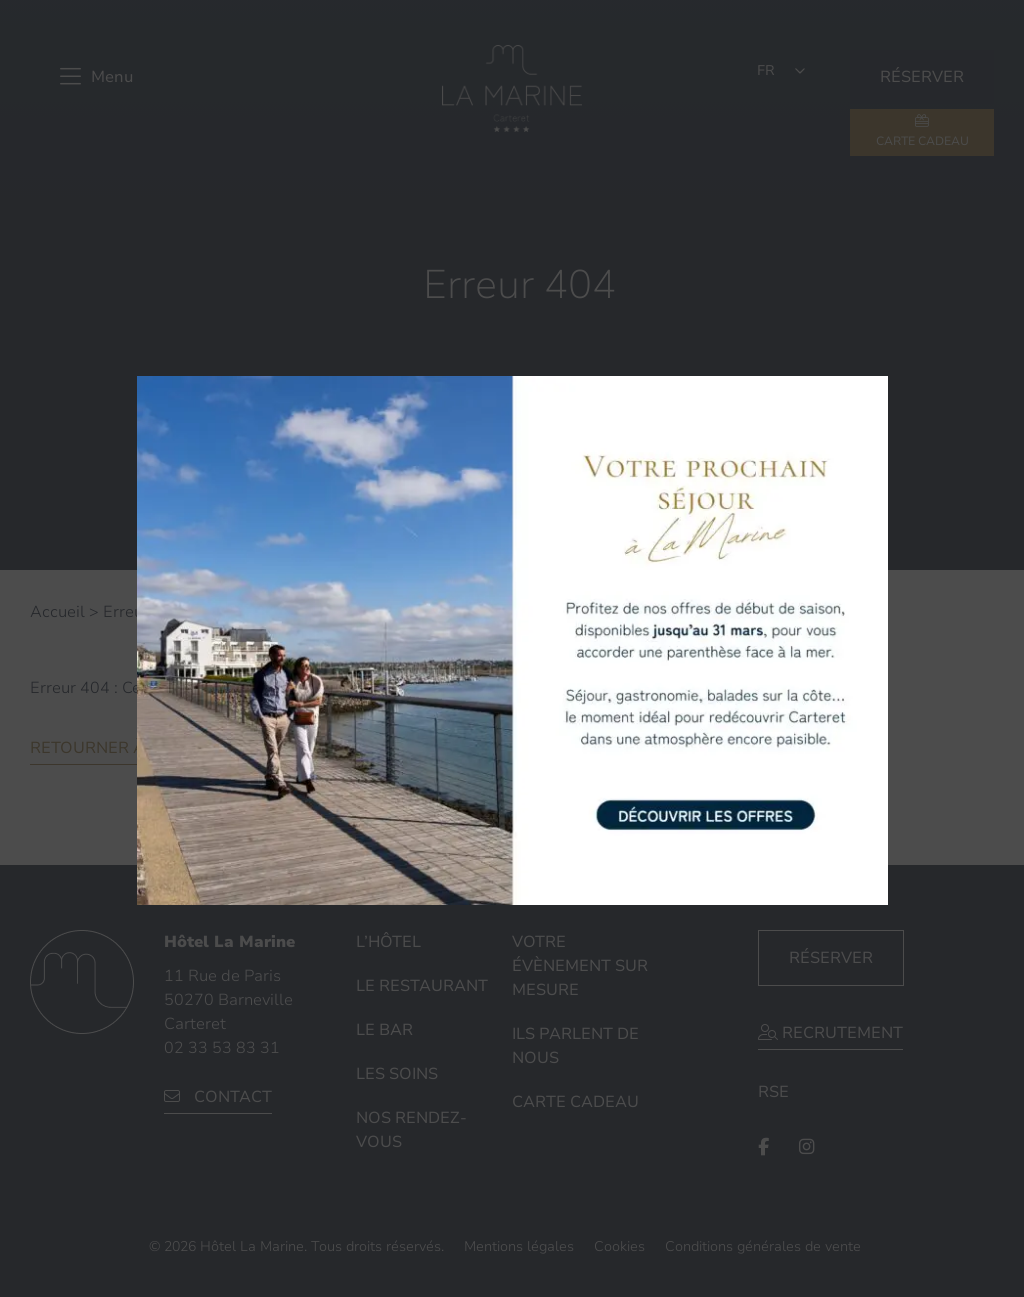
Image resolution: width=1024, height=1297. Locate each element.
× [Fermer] (871, 389)
